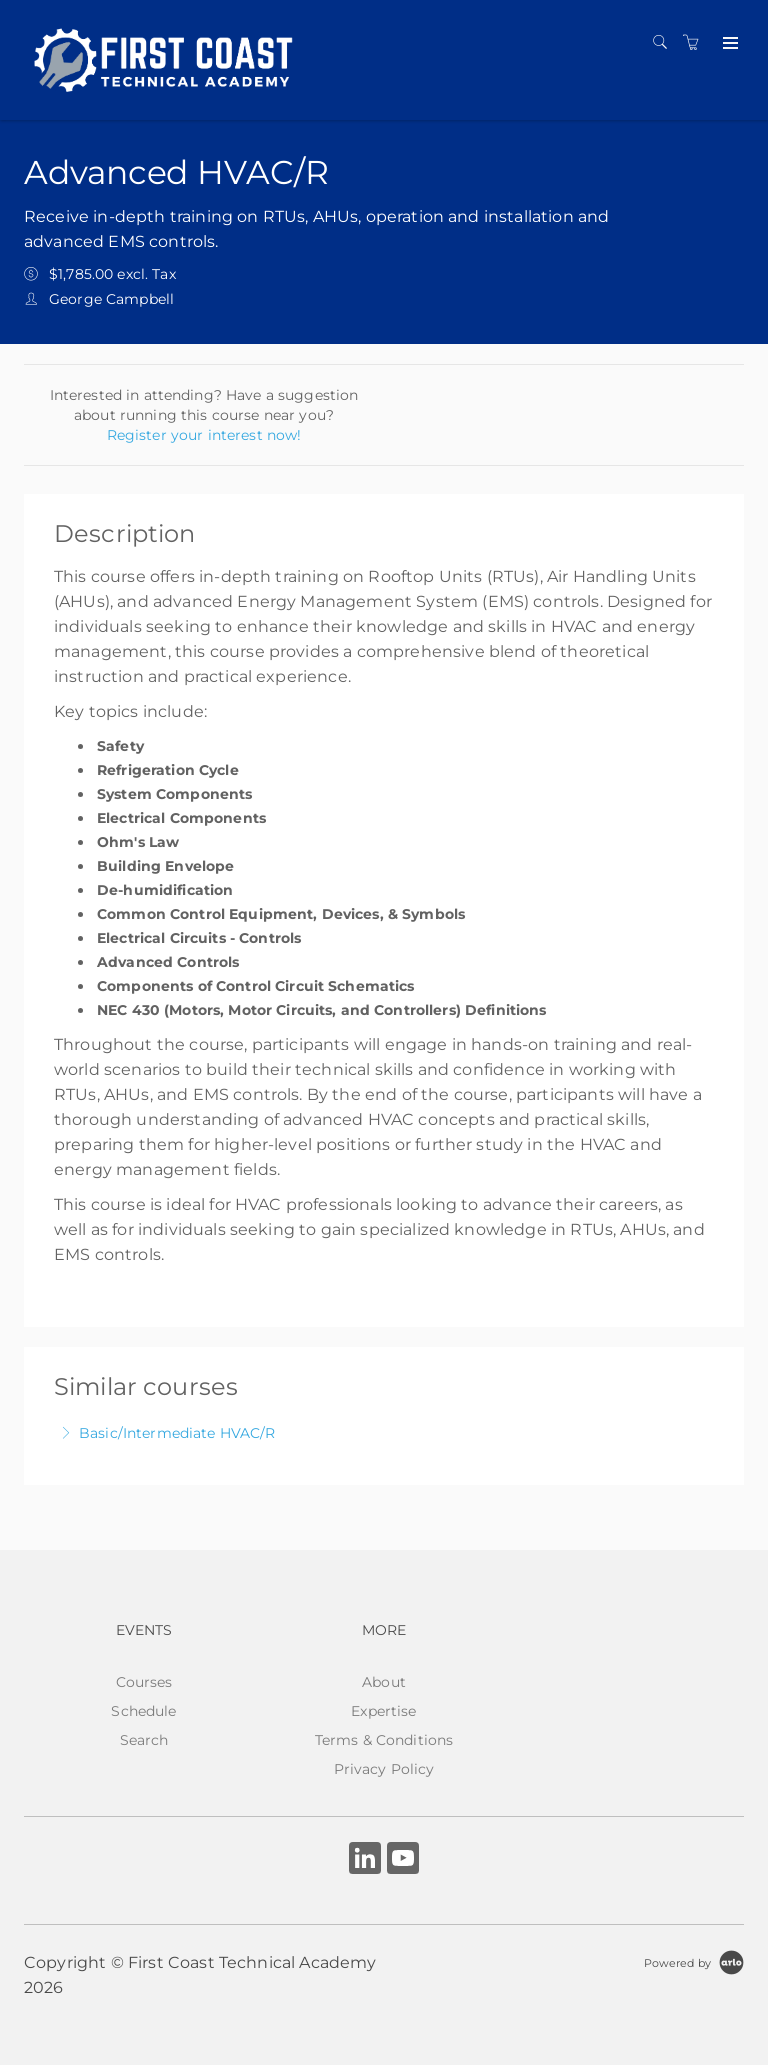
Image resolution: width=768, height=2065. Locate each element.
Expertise (383, 1711)
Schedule (143, 1711)
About (384, 1682)
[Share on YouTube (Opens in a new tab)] (403, 1860)
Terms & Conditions (384, 1740)
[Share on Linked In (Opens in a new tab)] (365, 1860)
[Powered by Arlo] (694, 1962)
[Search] (665, 43)
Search (144, 1740)
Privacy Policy (384, 1769)
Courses (144, 1682)
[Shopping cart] (696, 43)
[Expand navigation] (728, 44)
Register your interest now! (204, 435)
